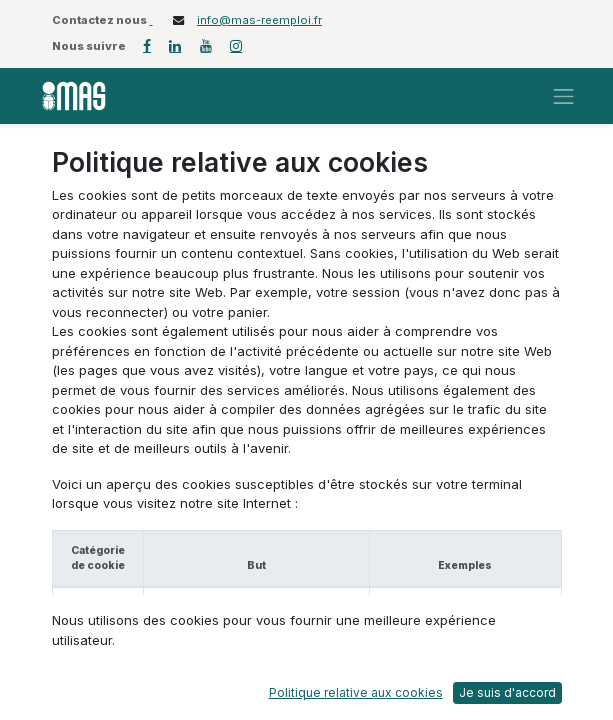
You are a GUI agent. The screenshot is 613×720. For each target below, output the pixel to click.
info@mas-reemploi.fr (259, 20)
